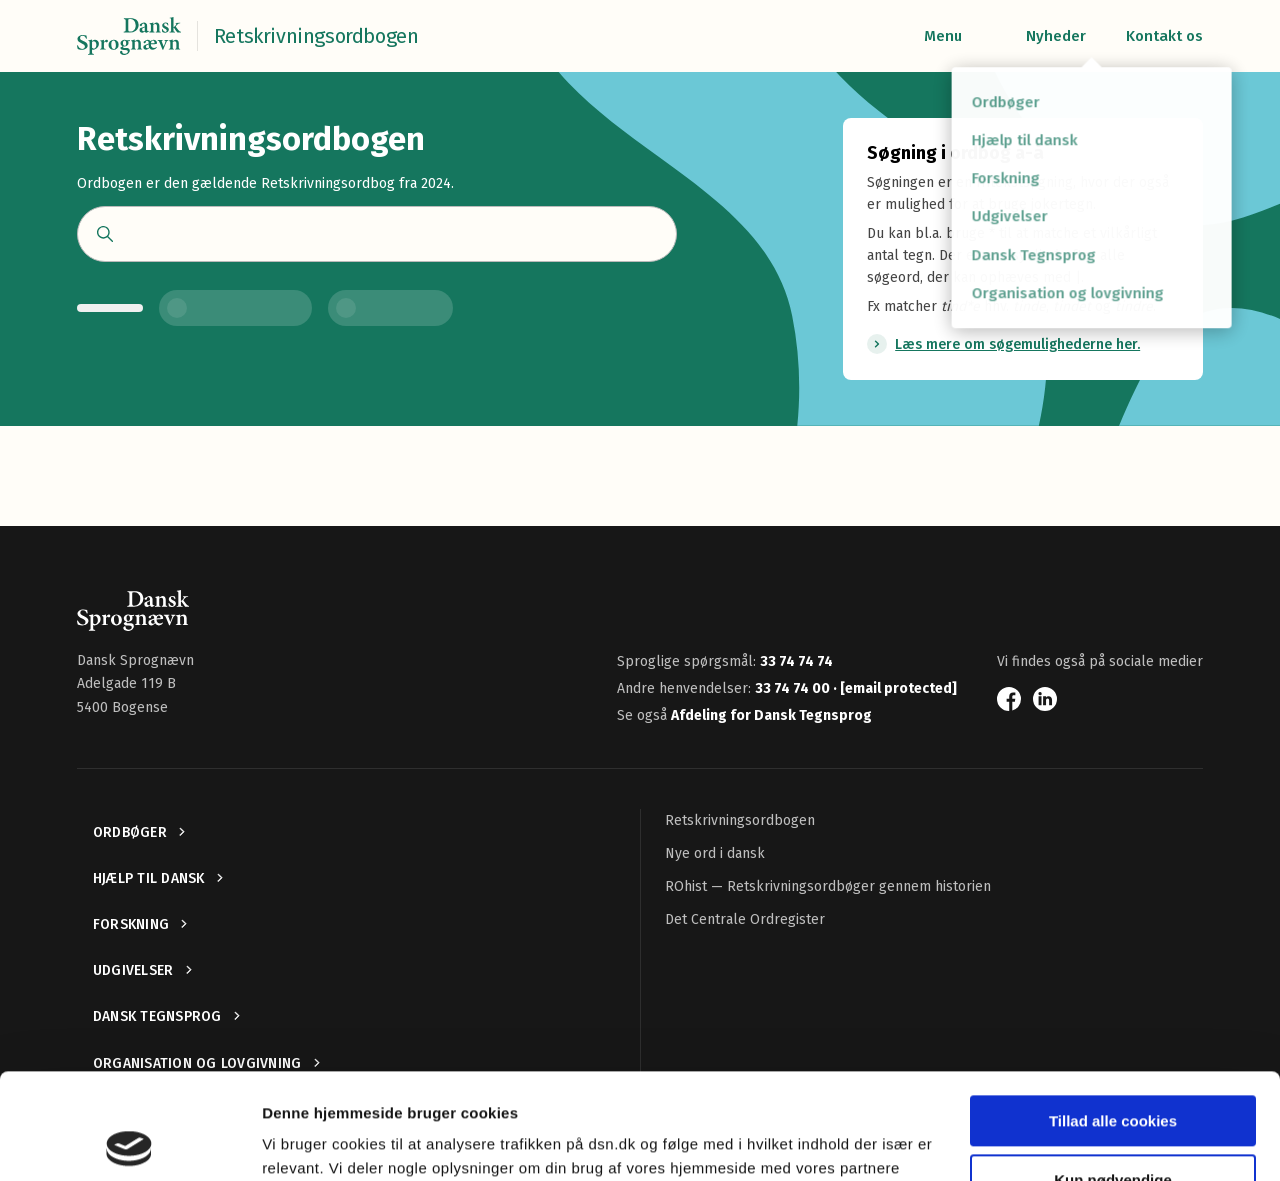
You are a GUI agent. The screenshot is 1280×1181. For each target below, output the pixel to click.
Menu (943, 36)
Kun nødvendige (1113, 1073)
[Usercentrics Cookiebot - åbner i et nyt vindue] (129, 1142)
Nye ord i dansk (715, 853)
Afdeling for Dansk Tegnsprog (771, 715)
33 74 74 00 (794, 688)
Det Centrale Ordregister (745, 919)
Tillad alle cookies (1113, 1015)
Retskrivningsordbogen (740, 820)
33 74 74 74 (796, 661)
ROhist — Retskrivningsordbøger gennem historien (828, 886)
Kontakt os (1164, 36)
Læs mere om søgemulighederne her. (1017, 344)
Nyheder (1056, 36)
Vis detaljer (302, 1141)
